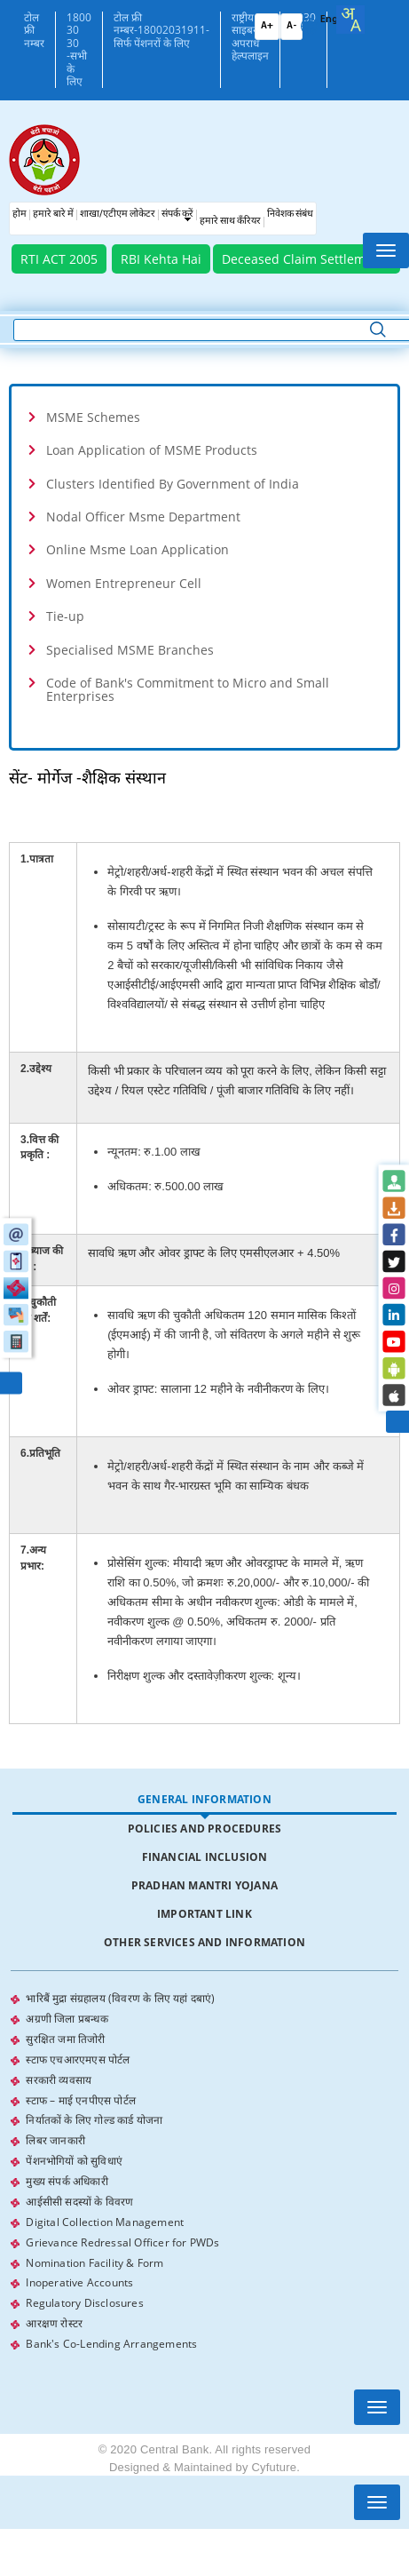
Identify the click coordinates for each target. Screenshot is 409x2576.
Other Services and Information (204, 1942)
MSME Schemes (93, 417)
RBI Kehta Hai (161, 258)
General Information (204, 1799)
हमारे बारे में (53, 214)
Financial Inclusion (205, 1856)
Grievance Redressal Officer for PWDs (122, 2232)
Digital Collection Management (105, 2213)
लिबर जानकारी (55, 2135)
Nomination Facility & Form (94, 2252)
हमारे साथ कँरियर (230, 222)
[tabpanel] (204, 2165)
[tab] (204, 417)
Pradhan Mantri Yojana (204, 1885)
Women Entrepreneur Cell (123, 583)
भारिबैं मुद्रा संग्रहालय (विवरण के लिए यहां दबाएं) (120, 1998)
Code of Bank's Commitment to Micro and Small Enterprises (187, 689)
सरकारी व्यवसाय (58, 2076)
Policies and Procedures (205, 1828)
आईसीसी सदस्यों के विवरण (79, 2193)
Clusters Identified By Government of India (172, 483)
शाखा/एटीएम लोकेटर (117, 214)
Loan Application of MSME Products (151, 449)
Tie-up (65, 616)
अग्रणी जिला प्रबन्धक (66, 2017)
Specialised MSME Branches (130, 649)
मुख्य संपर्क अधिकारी (66, 2174)
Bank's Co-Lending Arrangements (111, 2330)
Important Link (204, 1913)
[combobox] (350, 19)
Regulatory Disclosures (84, 2291)
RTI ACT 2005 (59, 258)
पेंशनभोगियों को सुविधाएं (74, 2154)
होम (19, 214)
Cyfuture (273, 2453)
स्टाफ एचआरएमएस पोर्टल (78, 2056)
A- (291, 26)
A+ (267, 26)
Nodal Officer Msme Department (143, 516)
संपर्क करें (177, 214)
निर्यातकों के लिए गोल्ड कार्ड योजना (94, 2115)
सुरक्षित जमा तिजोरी (65, 2037)
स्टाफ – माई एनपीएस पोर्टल (81, 2095)
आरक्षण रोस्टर (54, 2310)
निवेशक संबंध (290, 214)
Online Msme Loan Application (137, 549)
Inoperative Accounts (79, 2271)
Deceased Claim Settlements (306, 258)
